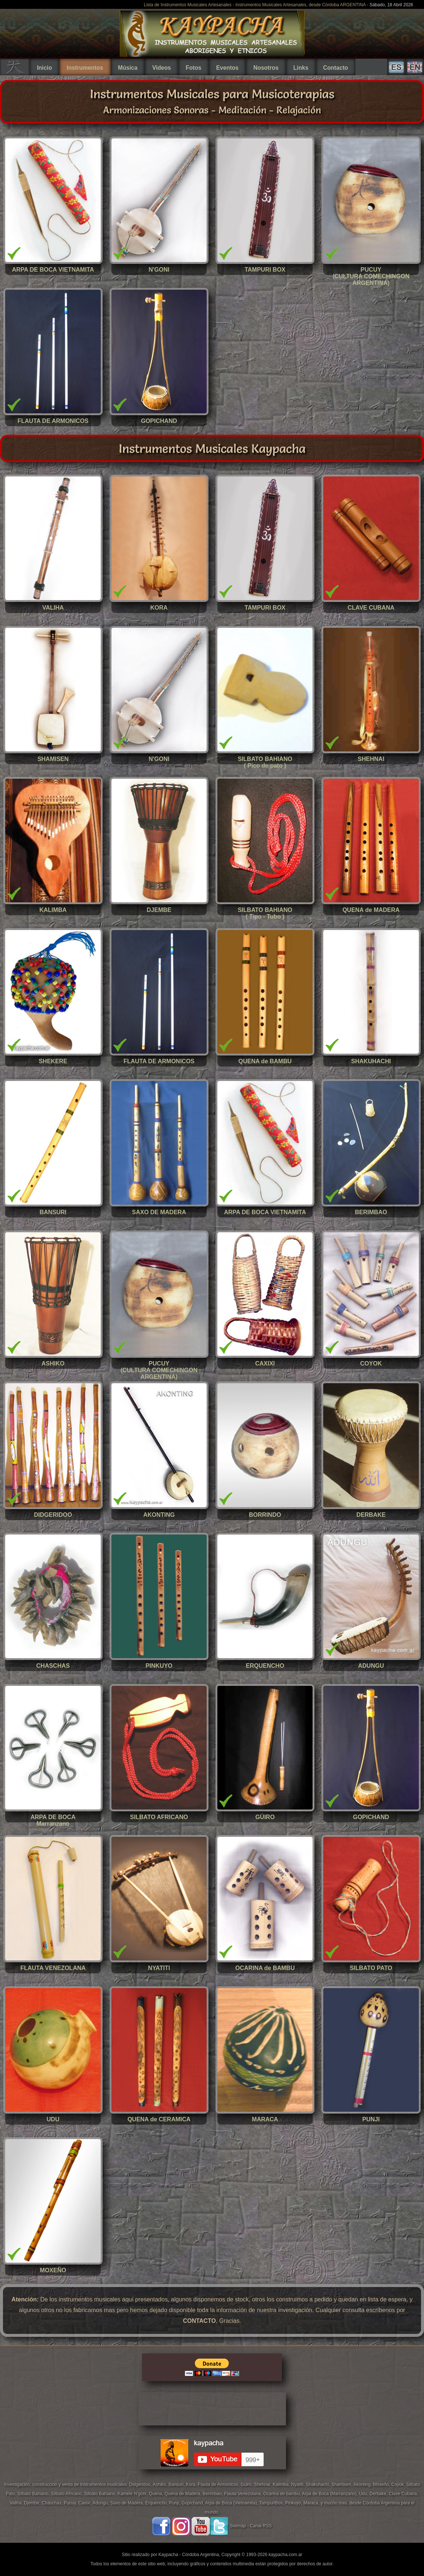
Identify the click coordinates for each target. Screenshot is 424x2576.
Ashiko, (161, 2484)
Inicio (44, 68)
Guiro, (247, 2484)
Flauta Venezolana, (243, 2493)
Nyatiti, (298, 2484)
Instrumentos (85, 68)
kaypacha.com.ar (285, 2554)
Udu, (364, 2493)
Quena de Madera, (184, 2493)
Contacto (335, 68)
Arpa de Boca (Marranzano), (330, 2493)
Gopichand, (193, 2503)
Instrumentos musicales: (104, 2484)
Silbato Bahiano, (34, 2493)
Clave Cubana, (403, 2493)
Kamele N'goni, (133, 2493)
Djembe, (33, 2503)
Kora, (192, 2484)
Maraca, (311, 2503)
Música (128, 68)
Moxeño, (382, 2484)
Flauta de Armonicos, (219, 2484)
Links (300, 68)
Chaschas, (53, 2503)
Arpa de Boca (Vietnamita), (232, 2503)
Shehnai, (263, 2484)
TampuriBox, (272, 2503)
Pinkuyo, (294, 2503)
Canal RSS (261, 2525)
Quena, (157, 2493)
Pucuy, (71, 2503)
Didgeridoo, (141, 2484)
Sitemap (238, 2525)
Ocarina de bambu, (282, 2493)
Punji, (175, 2503)
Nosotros (265, 68)
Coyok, (398, 2484)
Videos (161, 68)
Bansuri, (177, 2484)
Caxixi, (85, 2503)
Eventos (227, 68)
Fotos (193, 68)
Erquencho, (157, 2503)
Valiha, (17, 2503)
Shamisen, (342, 2484)
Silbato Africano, (67, 2493)
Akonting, (363, 2484)
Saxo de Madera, (127, 2503)
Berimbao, (213, 2493)
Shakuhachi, (318, 2484)
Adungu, (101, 2503)
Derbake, (379, 2493)
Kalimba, (282, 2484)
